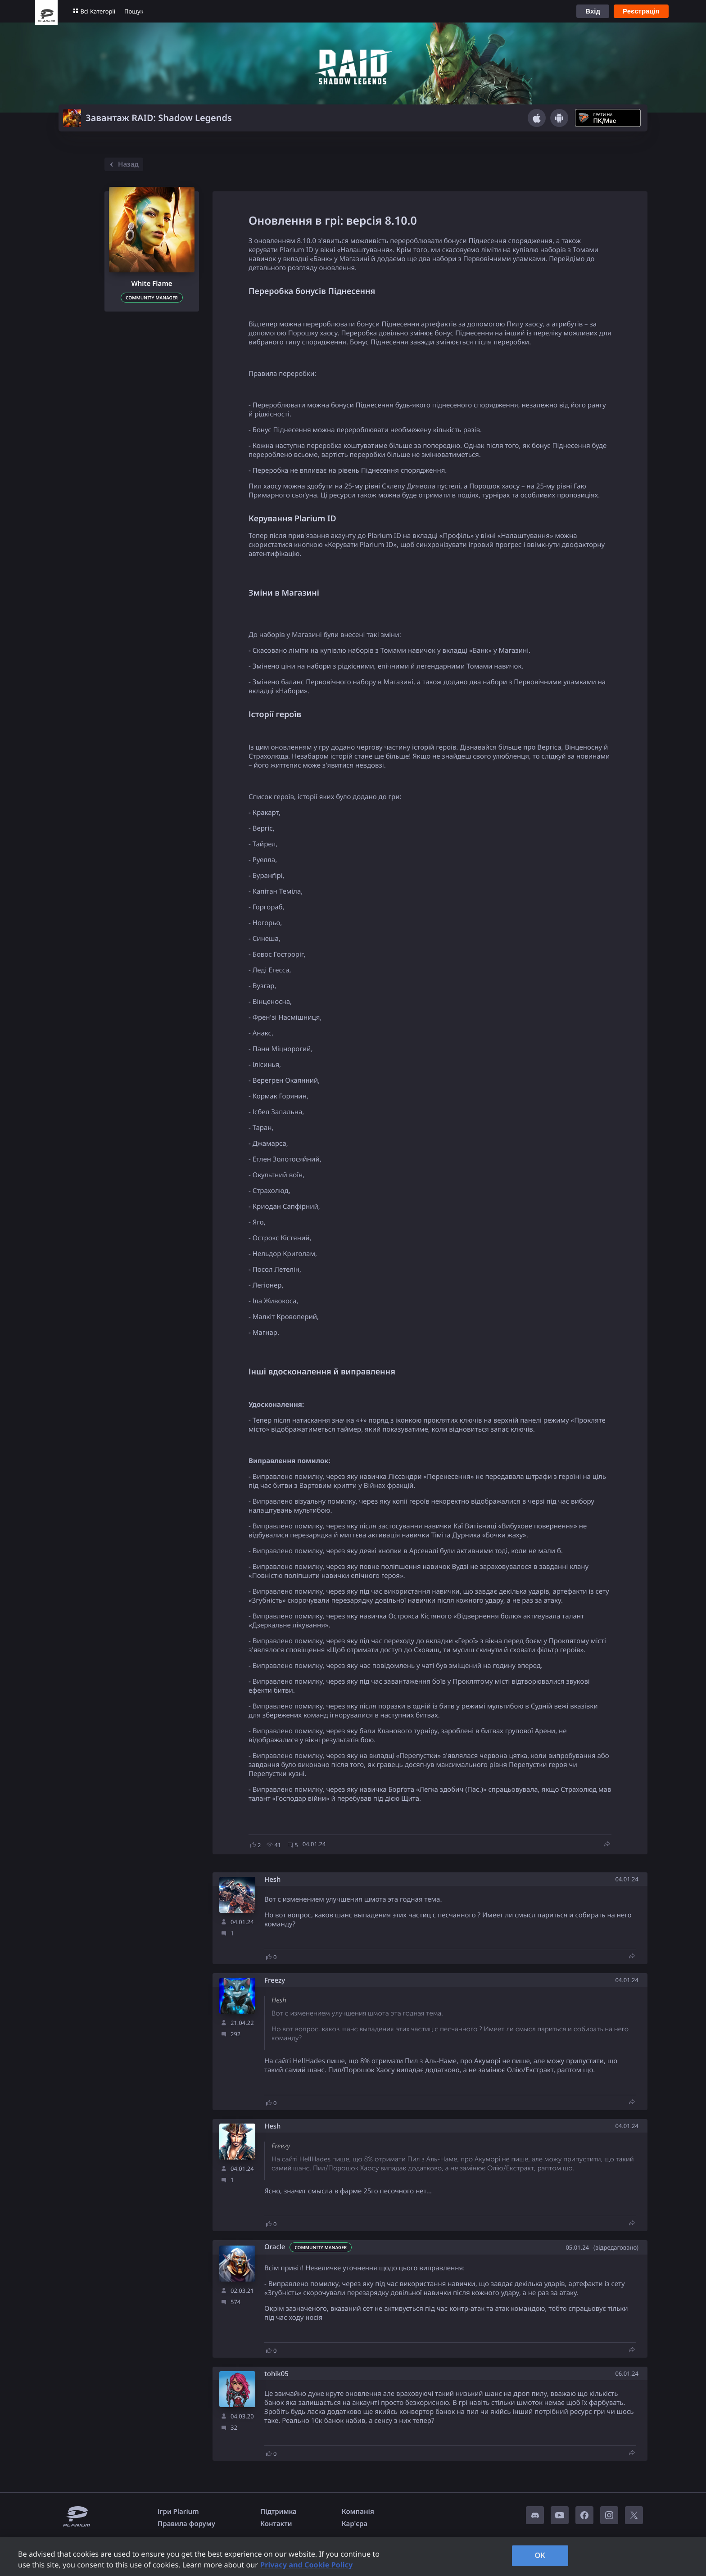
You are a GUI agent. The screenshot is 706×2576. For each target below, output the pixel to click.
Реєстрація (641, 11)
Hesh (272, 1880)
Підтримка (278, 2511)
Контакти (276, 2523)
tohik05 (276, 2374)
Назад (123, 164)
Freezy (274, 1980)
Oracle (274, 2247)
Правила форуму (186, 2523)
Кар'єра (354, 2523)
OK (539, 2555)
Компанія (358, 2511)
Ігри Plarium (178, 2511)
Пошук (133, 11)
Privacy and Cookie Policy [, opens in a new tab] (306, 2565)
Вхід (592, 11)
